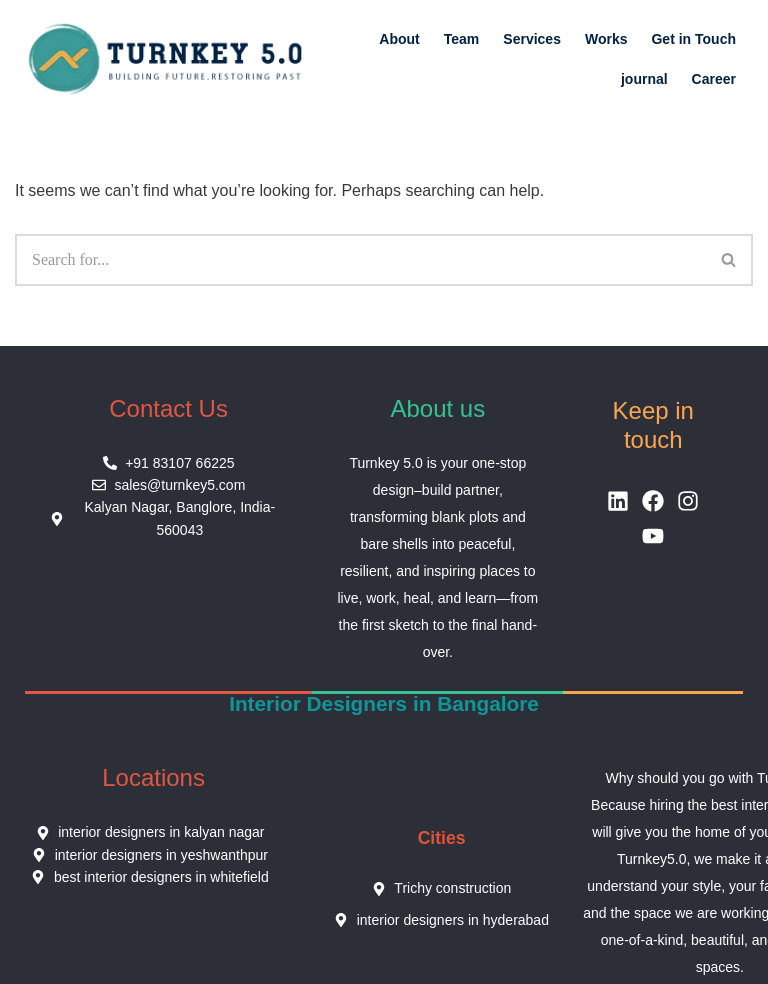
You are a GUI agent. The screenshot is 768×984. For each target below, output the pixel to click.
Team (462, 39)
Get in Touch (693, 39)
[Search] (360, 260)
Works (606, 39)
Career (714, 79)
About (399, 39)
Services (532, 39)
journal (644, 79)
